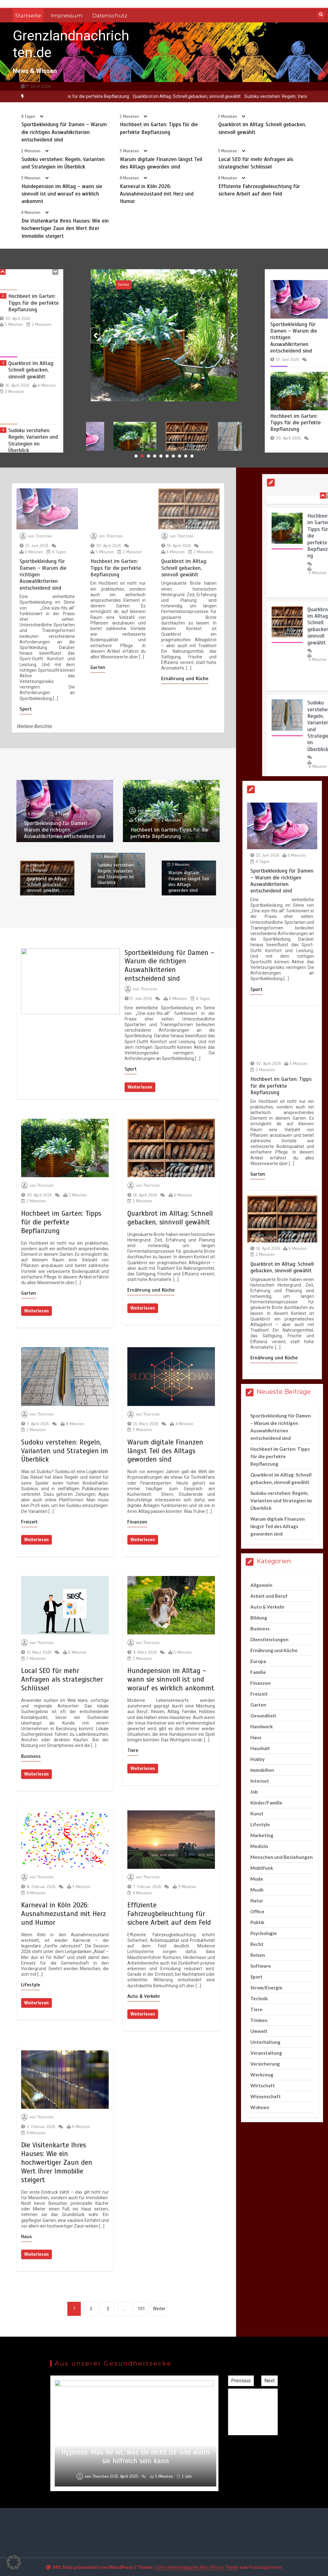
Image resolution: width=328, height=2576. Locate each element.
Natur (256, 1900)
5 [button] (160, 456)
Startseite (28, 15)
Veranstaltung (266, 2053)
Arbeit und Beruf (269, 1596)
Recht (256, 1944)
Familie (258, 1672)
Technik (259, 1998)
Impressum (67, 15)
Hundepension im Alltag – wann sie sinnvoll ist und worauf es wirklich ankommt (61, 204)
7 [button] (173, 456)
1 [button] (136, 456)
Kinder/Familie (266, 1802)
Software (260, 1966)
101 (141, 2308)
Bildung (258, 1617)
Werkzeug (261, 2074)
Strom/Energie (266, 1987)
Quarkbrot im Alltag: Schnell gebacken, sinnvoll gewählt (262, 96)
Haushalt (260, 1748)
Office (257, 1911)
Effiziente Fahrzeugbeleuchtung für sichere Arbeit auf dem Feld (169, 1914)
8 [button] (179, 456)
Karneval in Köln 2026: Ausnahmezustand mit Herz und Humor (157, 204)
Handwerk (261, 1726)
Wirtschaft (262, 2085)
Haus (26, 2236)
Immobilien (262, 1770)
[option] (149, 96)
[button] (13, 2562)
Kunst (256, 1813)
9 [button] (185, 456)
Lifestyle (30, 1985)
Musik (256, 1889)
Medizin (259, 1846)
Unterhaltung (265, 2042)
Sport (118, 284)
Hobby (257, 1759)
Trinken (258, 2020)
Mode (256, 1879)
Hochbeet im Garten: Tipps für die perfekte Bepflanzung (149, 96)
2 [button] (142, 456)
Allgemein (261, 1585)
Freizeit (29, 1522)
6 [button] (167, 456)
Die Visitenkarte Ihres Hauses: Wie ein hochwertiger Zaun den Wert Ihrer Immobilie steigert (65, 239)
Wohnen (259, 2107)
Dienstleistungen (269, 1639)
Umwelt (258, 2031)
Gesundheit (263, 1715)
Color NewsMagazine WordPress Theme (196, 2567)
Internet (259, 1781)
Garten (28, 1293)
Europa (258, 1661)
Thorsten (122, 387)
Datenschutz (109, 15)
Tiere (132, 1750)
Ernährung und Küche (151, 1290)
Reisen (257, 1955)
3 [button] (148, 456)
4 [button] (154, 456)
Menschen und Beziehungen (281, 1857)
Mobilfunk (261, 1868)
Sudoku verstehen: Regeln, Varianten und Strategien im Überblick (64, 1451)
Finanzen (137, 1522)
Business (31, 1756)
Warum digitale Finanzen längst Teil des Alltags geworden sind (165, 1451)
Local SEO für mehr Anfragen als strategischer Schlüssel (62, 1679)
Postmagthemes (265, 2567)
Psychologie (263, 1933)
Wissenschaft (265, 2096)
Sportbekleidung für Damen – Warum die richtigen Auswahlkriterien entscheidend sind (64, 143)
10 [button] (192, 456)
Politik (257, 1922)
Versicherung (265, 2064)
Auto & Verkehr (143, 1996)
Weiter (159, 2308)
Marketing (261, 1835)
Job (254, 1792)
